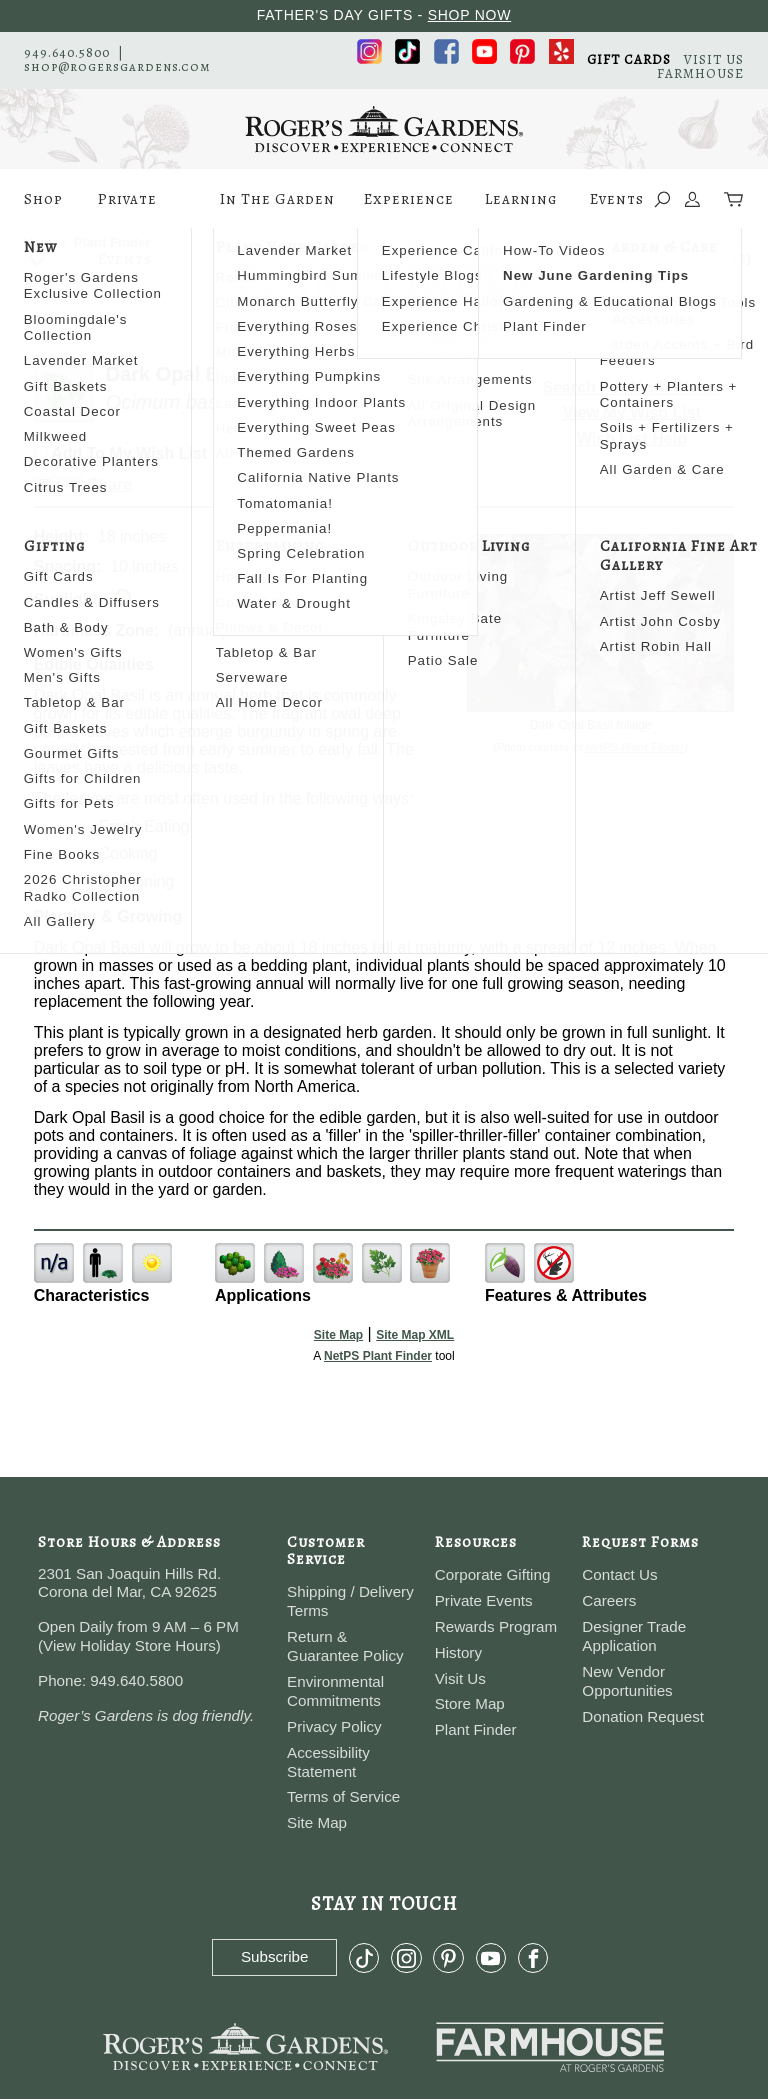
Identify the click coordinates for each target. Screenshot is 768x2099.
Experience (409, 209)
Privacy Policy (334, 1726)
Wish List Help (632, 438)
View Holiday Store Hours (129, 1645)
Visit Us (460, 1678)
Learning (521, 209)
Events (617, 199)
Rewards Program (496, 1626)
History (458, 1652)
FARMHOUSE (700, 73)
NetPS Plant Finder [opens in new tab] (378, 1356)
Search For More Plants (632, 387)
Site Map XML (415, 1335)
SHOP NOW (470, 15)
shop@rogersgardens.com (117, 66)
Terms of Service (343, 1796)
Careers (609, 1600)
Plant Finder (476, 1729)
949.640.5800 (67, 52)
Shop (43, 209)
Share (110, 484)
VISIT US (714, 59)
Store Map (470, 1703)
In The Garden (277, 209)
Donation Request (643, 1716)
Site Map (338, 1335)
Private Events (127, 209)
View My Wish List (632, 412)
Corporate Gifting (493, 1574)
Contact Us (619, 1574)
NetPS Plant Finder (635, 747)
